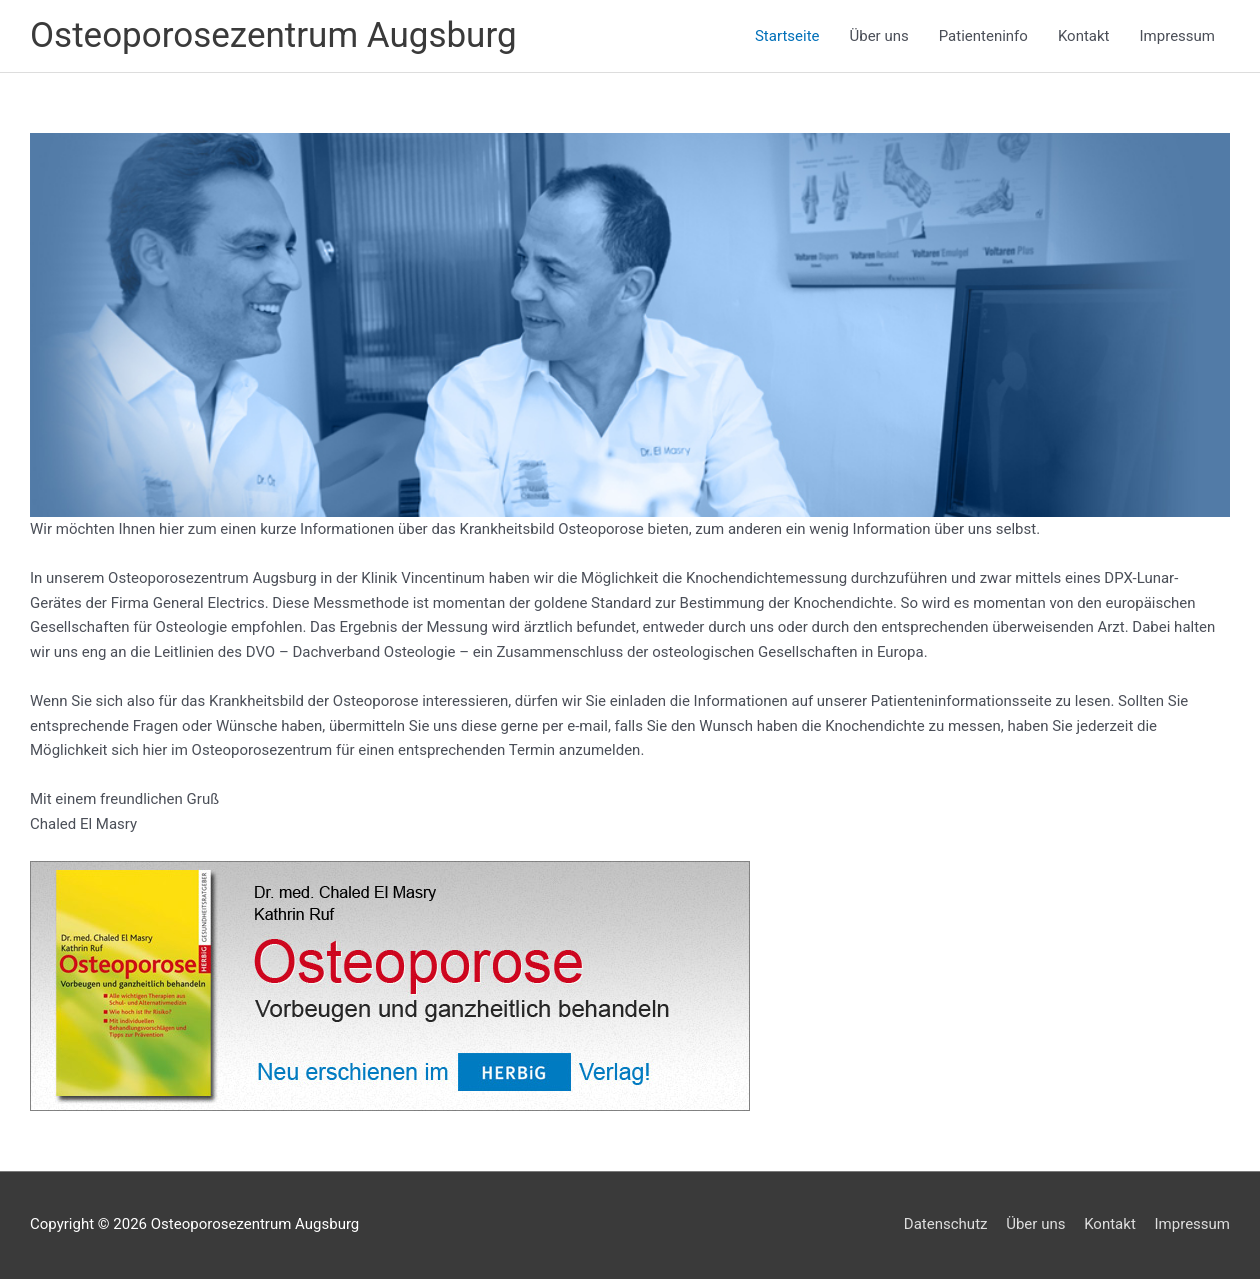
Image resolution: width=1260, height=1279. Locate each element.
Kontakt (1084, 36)
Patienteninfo (983, 36)
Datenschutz (946, 1224)
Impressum (1177, 36)
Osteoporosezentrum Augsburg (273, 35)
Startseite (787, 36)
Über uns (879, 36)
